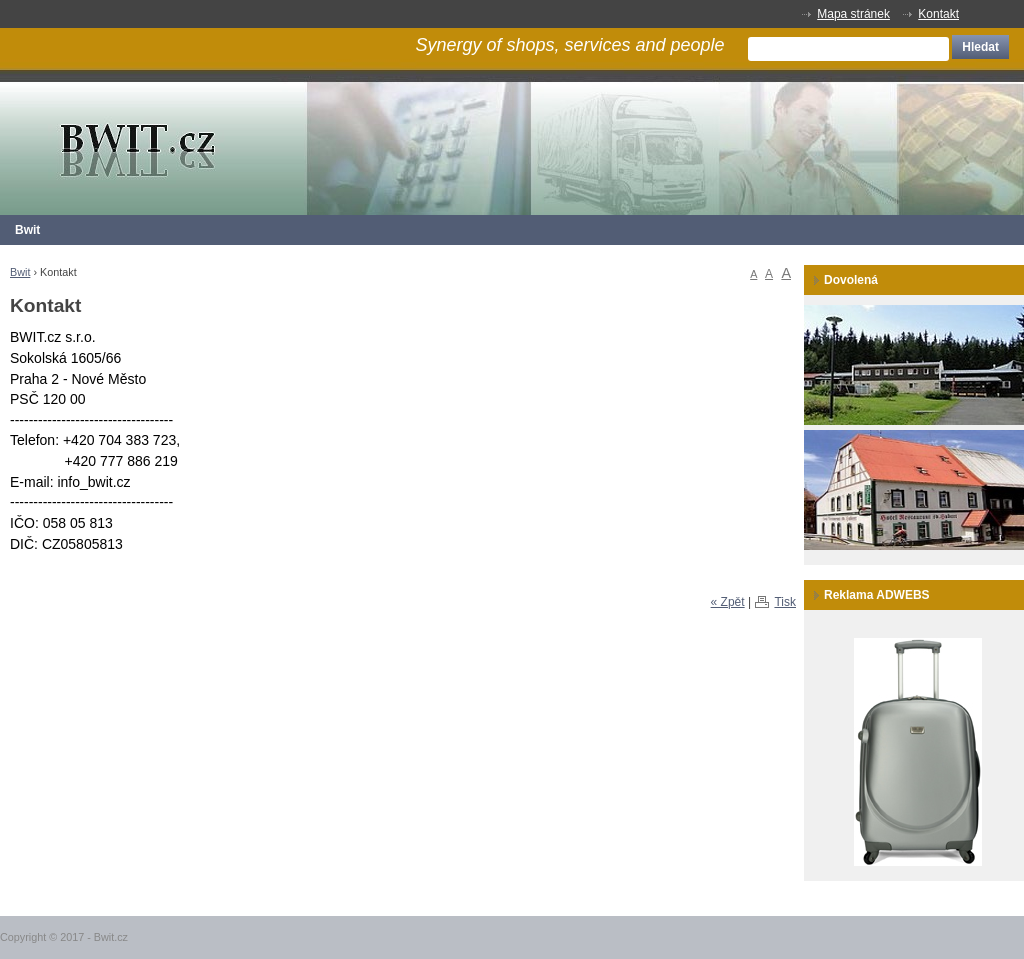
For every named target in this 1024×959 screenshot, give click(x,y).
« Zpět (728, 602)
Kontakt (938, 14)
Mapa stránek (853, 14)
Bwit (27, 230)
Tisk (785, 602)
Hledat (980, 47)
